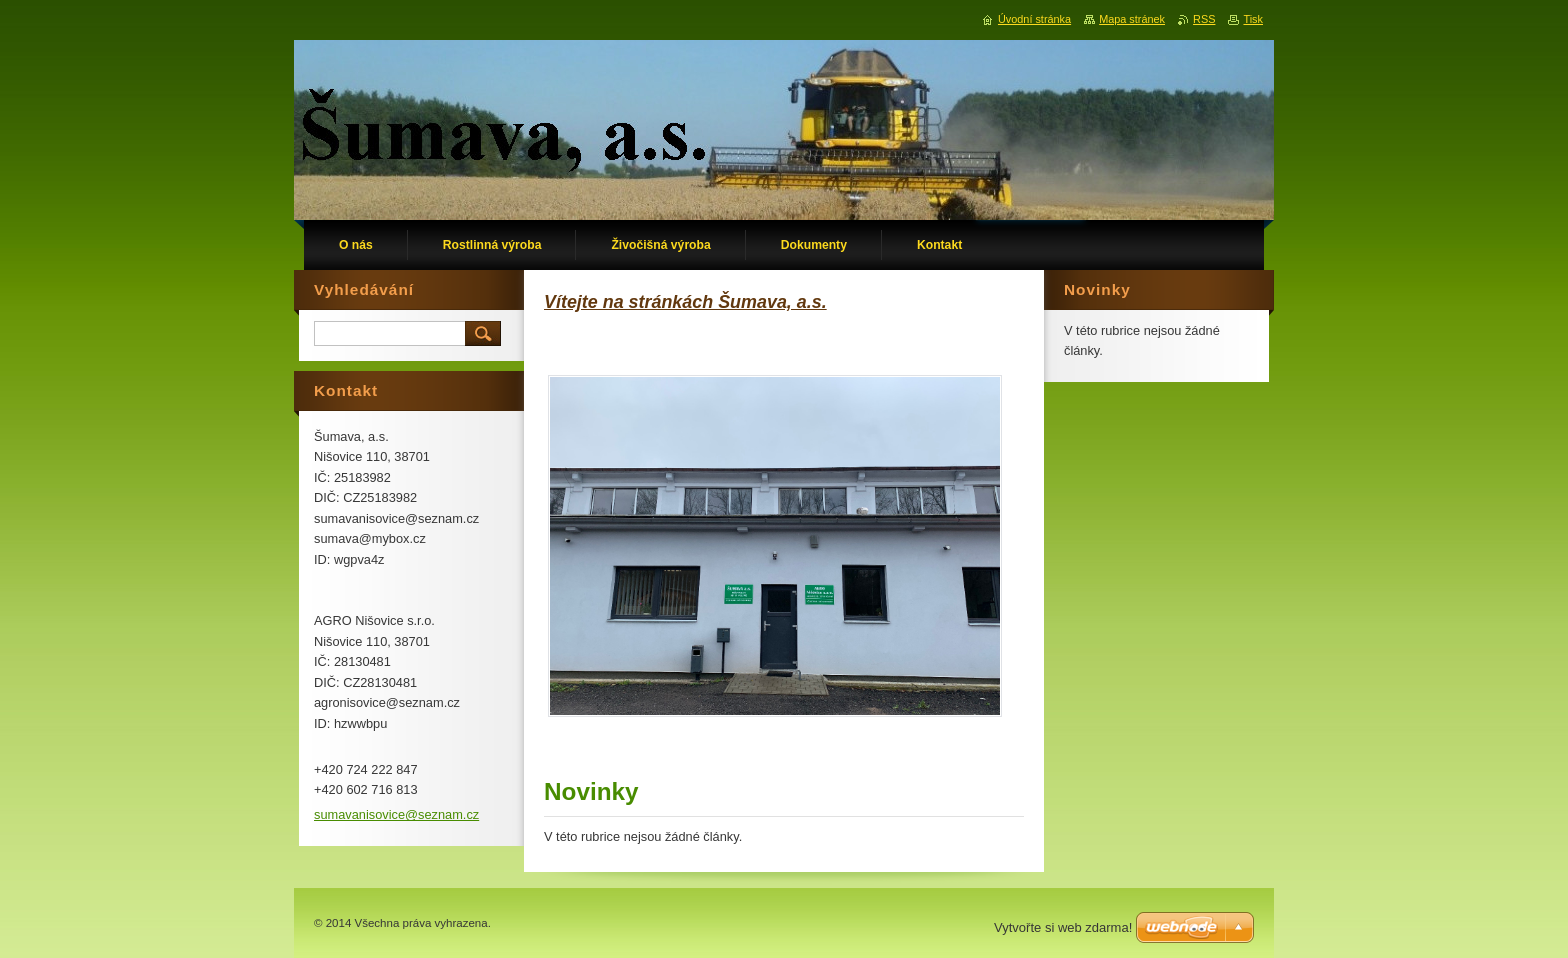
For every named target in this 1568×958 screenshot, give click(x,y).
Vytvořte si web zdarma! (1063, 927)
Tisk (1253, 19)
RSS (1204, 19)
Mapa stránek (1132, 19)
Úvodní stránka (1034, 19)
